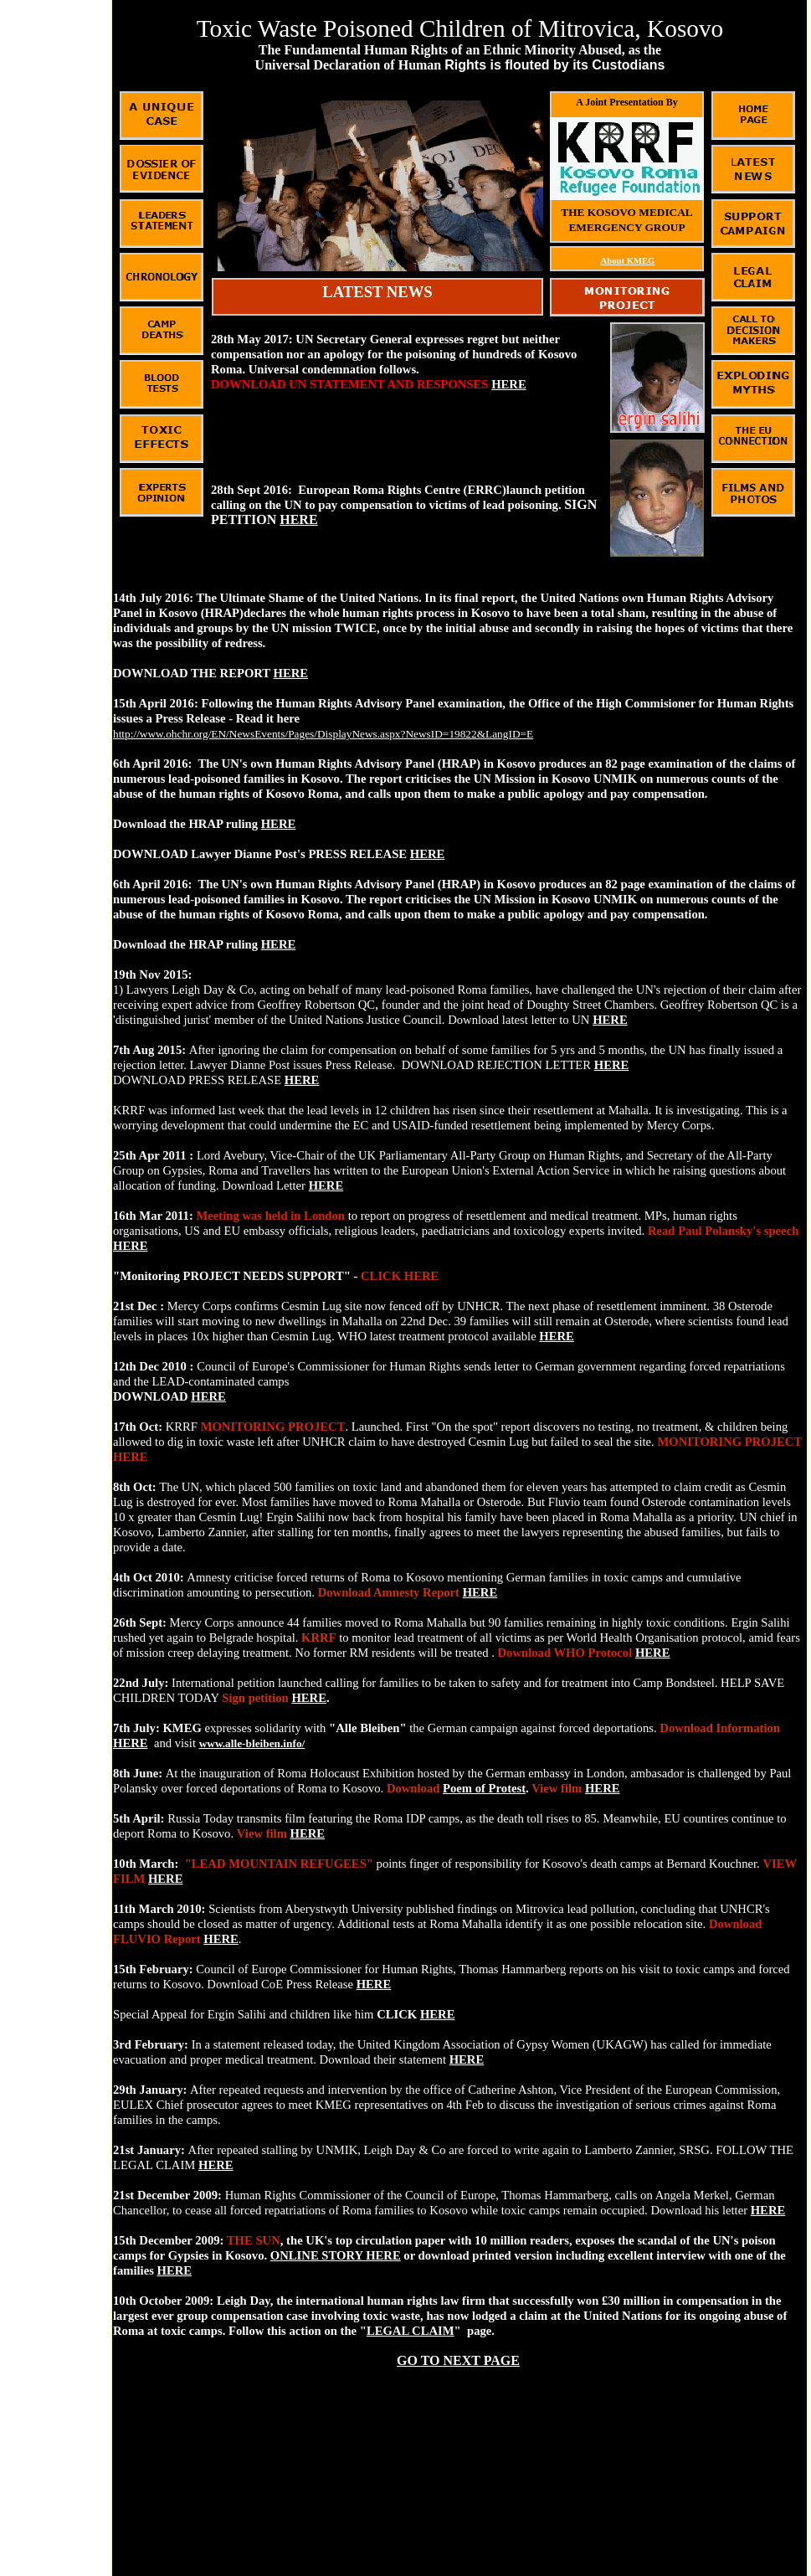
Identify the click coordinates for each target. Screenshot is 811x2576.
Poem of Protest (484, 1788)
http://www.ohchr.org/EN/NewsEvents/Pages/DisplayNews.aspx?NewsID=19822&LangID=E (323, 734)
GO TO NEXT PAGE (458, 2360)
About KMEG (628, 260)
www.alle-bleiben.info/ (252, 1743)
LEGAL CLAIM (410, 2330)
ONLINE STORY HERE (335, 2255)
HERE (291, 673)
